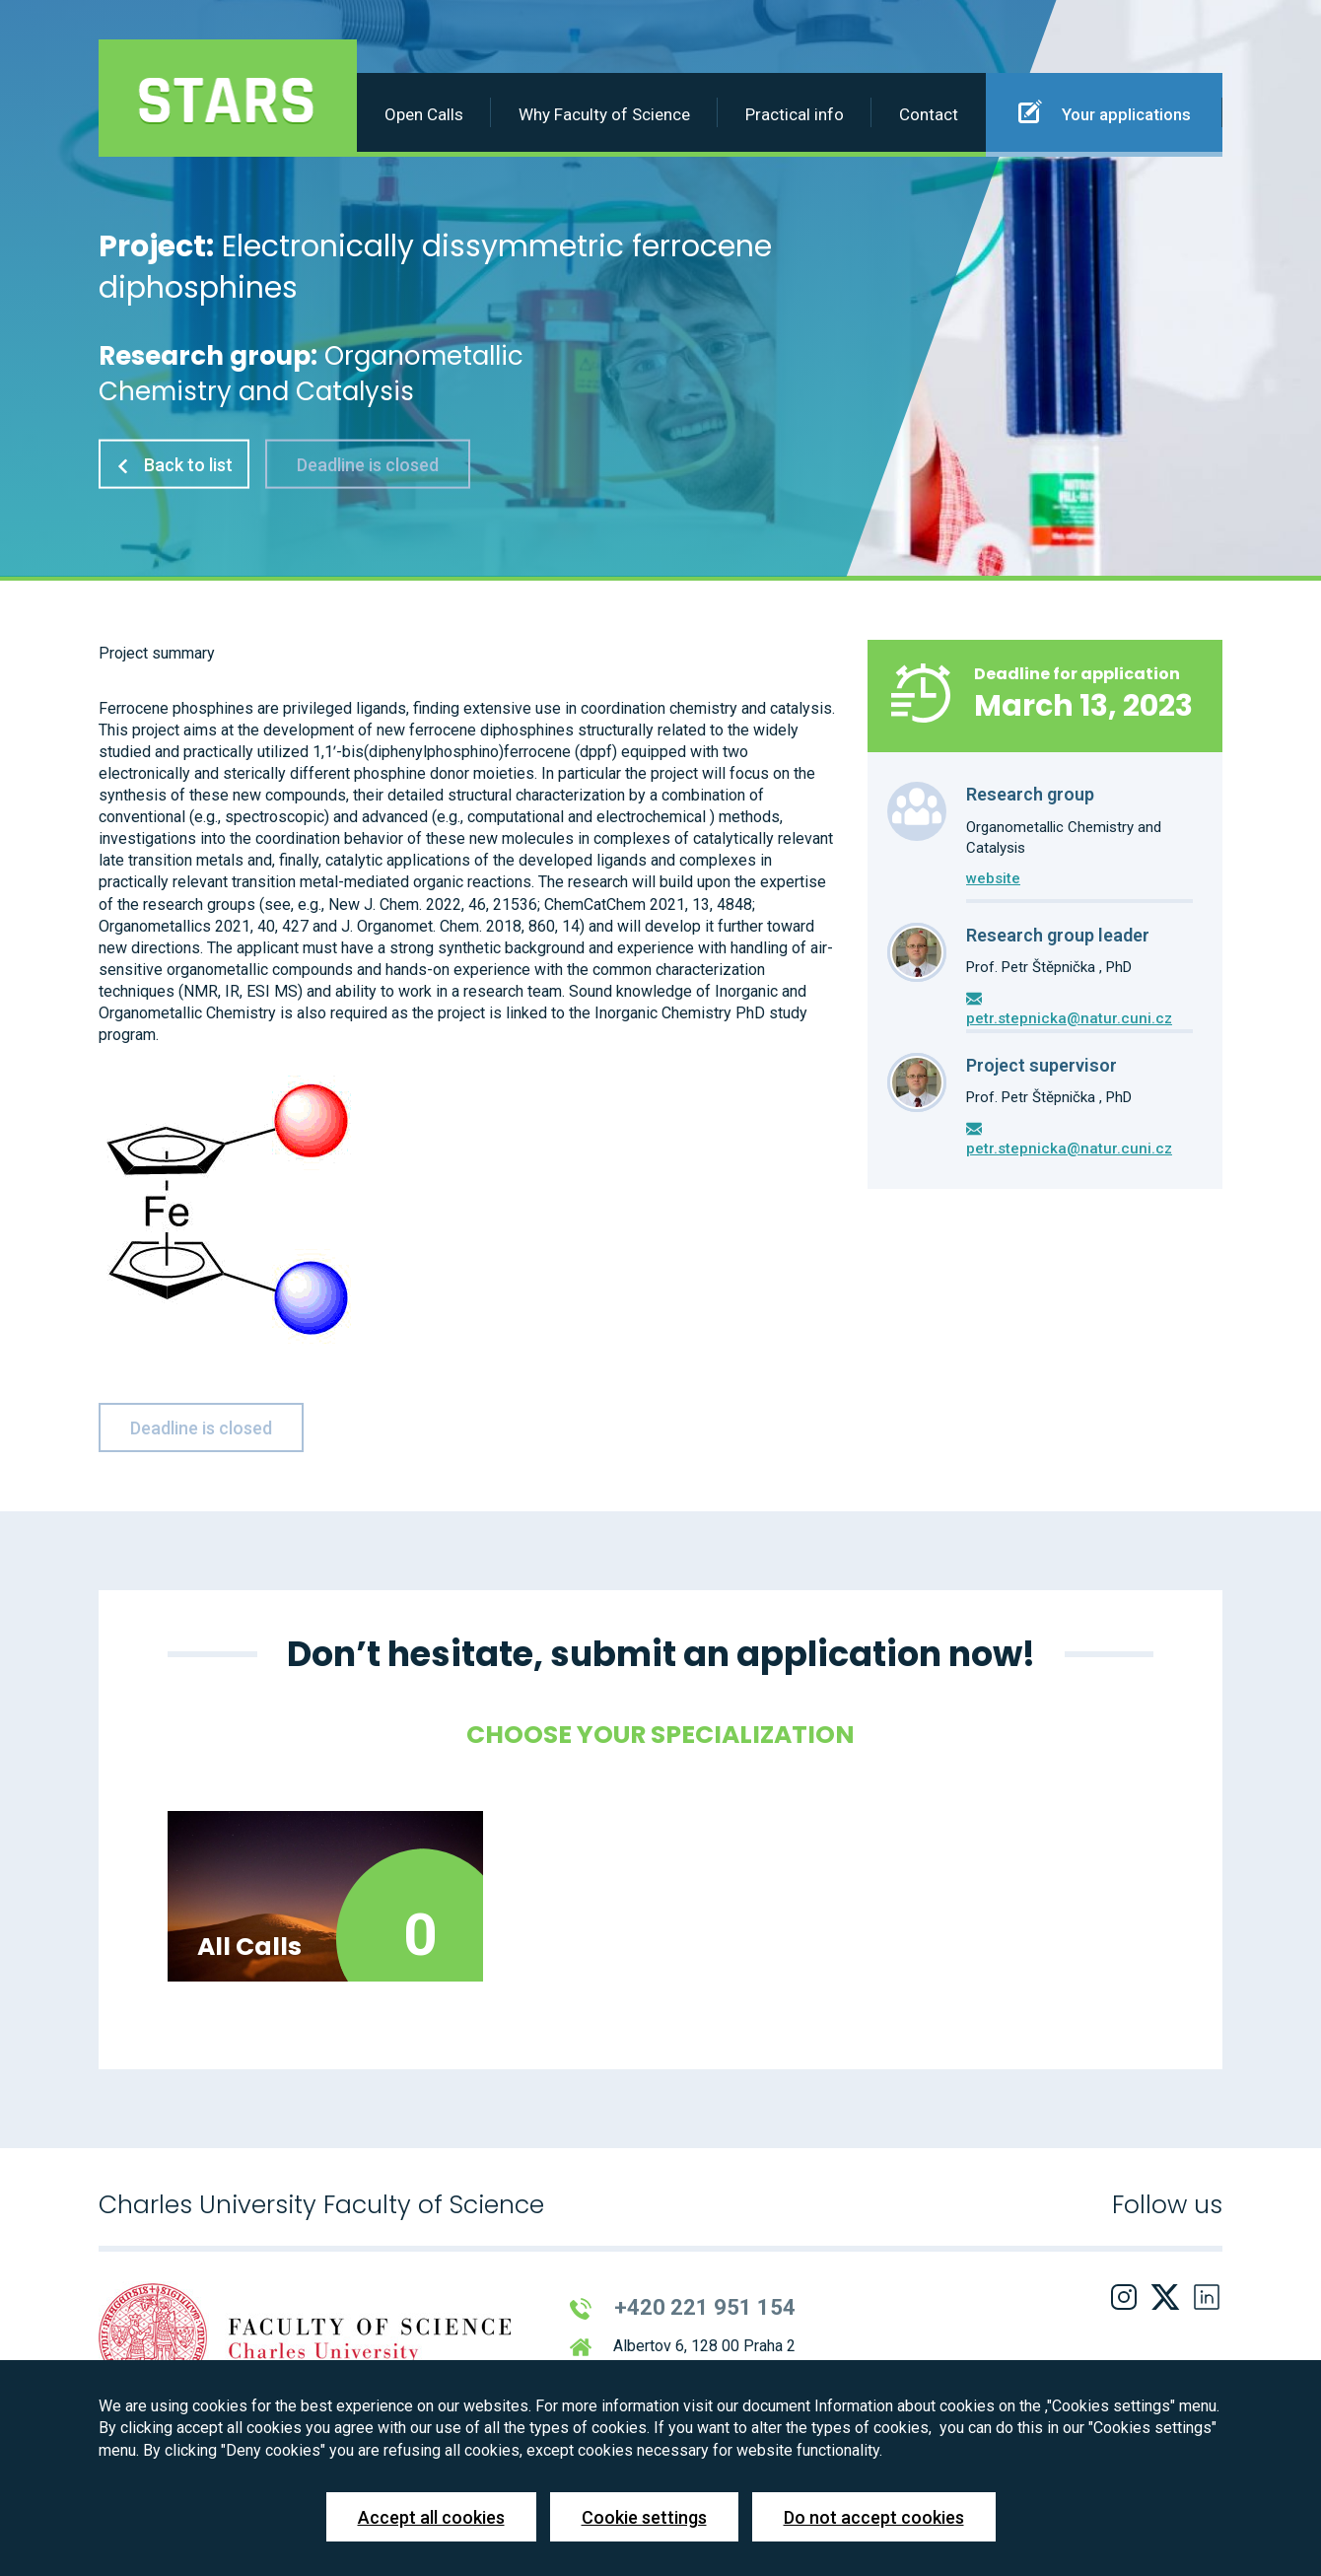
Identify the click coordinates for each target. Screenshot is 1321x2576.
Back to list (174, 463)
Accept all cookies (431, 2517)
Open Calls (423, 114)
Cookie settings (644, 2517)
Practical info (794, 114)
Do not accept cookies (874, 2517)
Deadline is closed (368, 463)
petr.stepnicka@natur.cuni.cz (1069, 1018)
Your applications (1104, 111)
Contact (928, 114)
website (993, 878)
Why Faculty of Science (604, 114)
